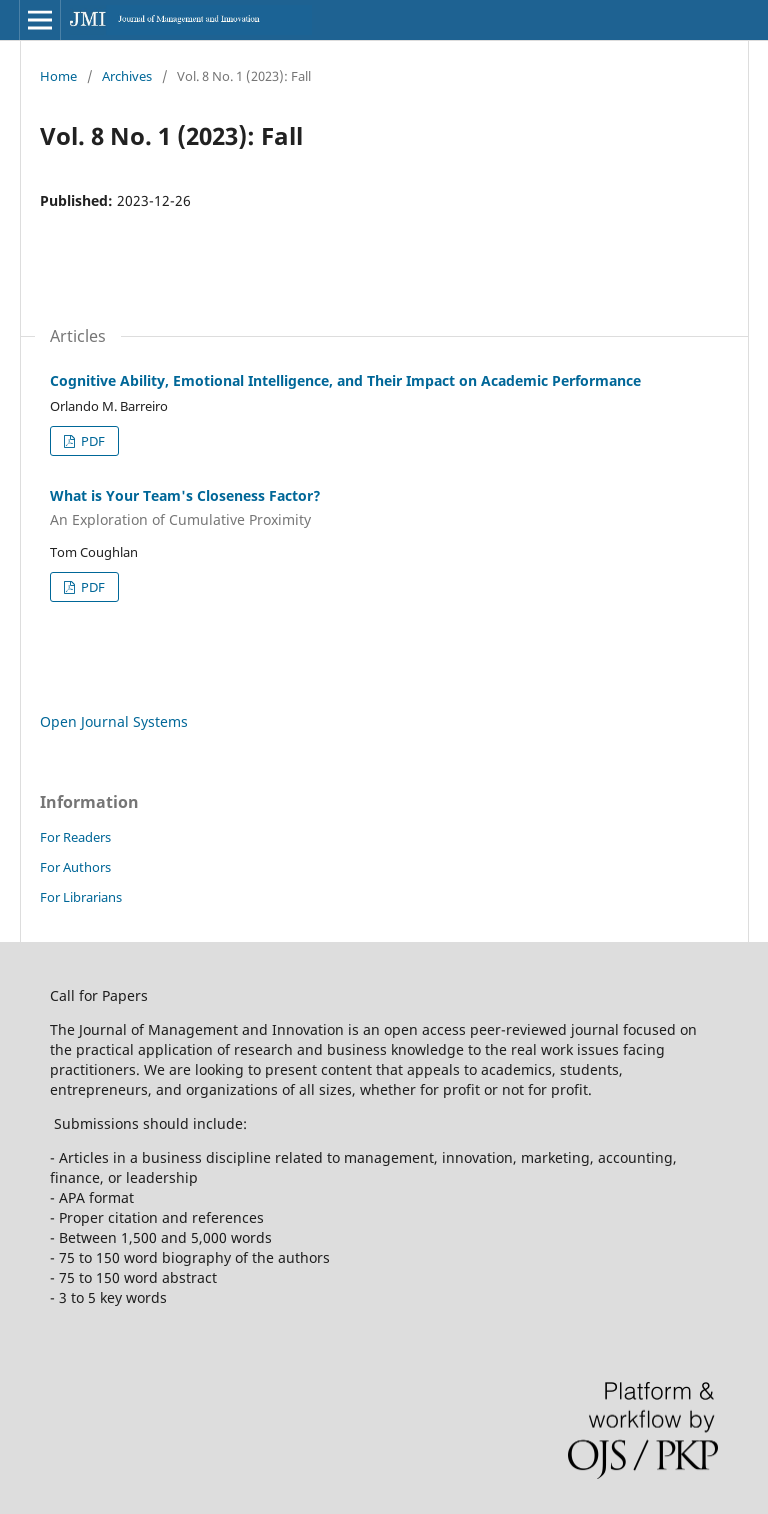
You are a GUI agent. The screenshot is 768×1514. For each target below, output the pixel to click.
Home (58, 76)
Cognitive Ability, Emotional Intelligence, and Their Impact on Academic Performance (345, 380)
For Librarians (81, 897)
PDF (91, 441)
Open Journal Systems (114, 721)
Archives (127, 76)
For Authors (75, 867)
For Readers (75, 837)
